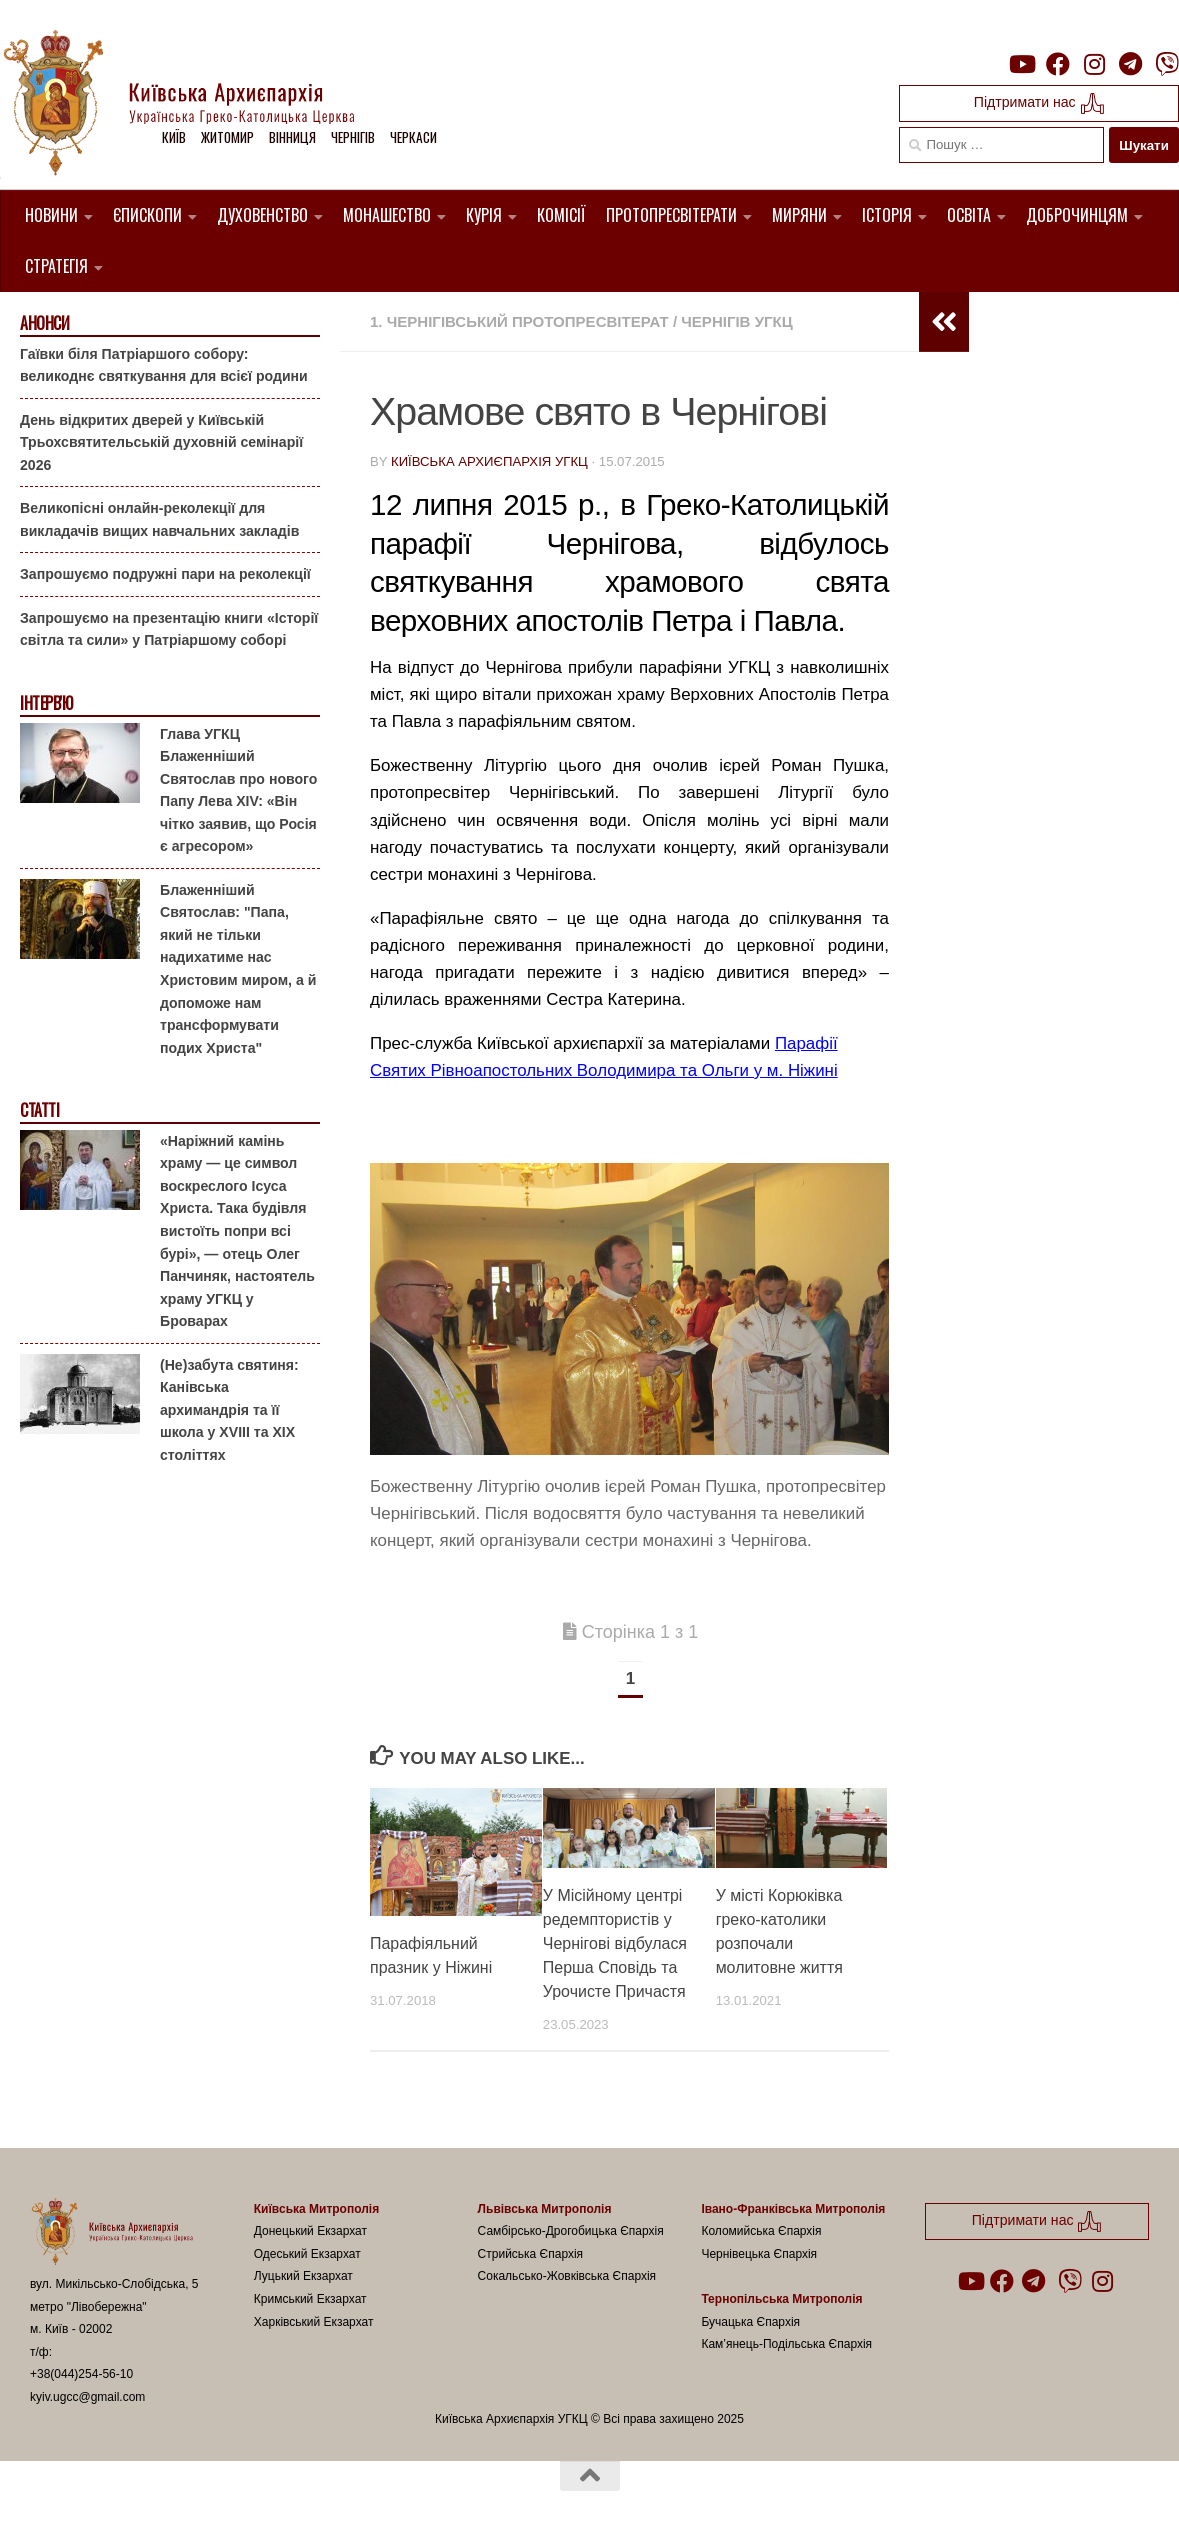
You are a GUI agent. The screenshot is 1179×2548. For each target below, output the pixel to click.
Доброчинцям (1077, 215)
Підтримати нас (1039, 103)
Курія (484, 215)
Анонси (44, 323)
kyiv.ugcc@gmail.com (87, 2397)
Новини (51, 215)
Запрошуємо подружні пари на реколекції (165, 574)
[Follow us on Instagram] (1094, 64)
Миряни (799, 215)
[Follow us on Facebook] (1058, 64)
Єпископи (147, 215)
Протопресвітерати (671, 215)
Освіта (969, 215)
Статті (39, 1110)
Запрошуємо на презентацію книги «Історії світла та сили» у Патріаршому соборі (169, 629)
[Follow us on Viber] (1167, 64)
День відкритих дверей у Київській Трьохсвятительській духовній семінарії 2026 (161, 441)
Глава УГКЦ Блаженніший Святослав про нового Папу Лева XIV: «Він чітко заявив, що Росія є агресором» (238, 789)
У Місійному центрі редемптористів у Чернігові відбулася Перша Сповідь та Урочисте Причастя (615, 1942)
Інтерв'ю (46, 703)
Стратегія (56, 266)
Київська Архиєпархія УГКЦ (489, 461)
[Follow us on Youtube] (1021, 64)
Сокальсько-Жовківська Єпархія (567, 2276)
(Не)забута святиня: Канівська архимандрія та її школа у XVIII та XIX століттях (229, 1409)
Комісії (561, 215)
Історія (887, 215)
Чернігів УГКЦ (736, 321)
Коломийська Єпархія (761, 2231)
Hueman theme (266, 2507)
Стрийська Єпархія (531, 2254)
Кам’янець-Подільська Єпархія (786, 2344)
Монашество (387, 215)
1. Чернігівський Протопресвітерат (519, 321)
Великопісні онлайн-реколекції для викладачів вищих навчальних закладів (159, 519)
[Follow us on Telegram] (1131, 64)
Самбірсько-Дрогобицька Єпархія (571, 2231)
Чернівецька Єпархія (759, 2254)
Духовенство (262, 215)
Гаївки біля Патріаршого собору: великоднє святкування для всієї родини (164, 364)
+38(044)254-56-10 (81, 2374)
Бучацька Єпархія (750, 2322)
